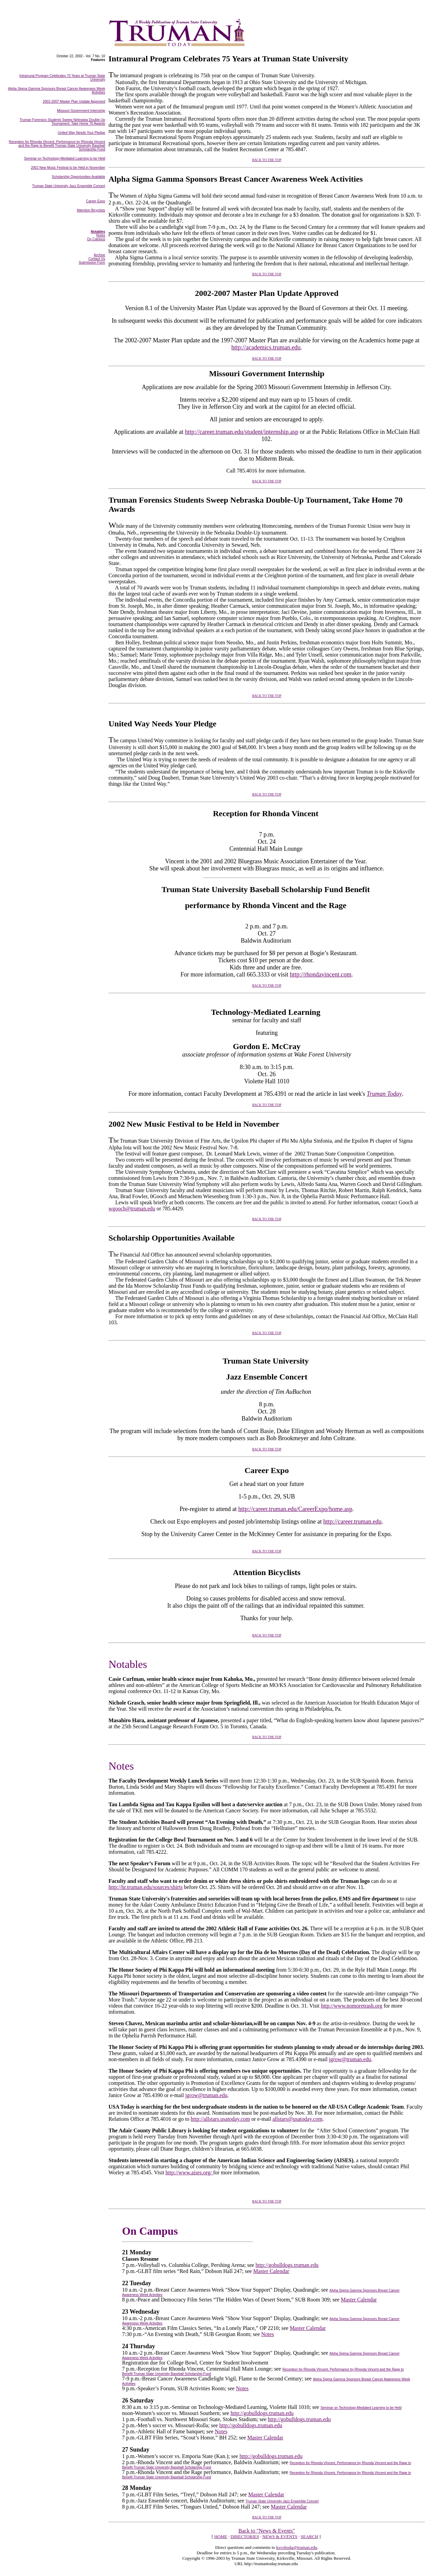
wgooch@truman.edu (132, 1208)
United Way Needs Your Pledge (81, 133)
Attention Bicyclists (91, 210)
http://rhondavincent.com (320, 974)
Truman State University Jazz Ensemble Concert (68, 186)
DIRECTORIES (245, 2536)
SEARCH (309, 2536)
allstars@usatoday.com (297, 2119)
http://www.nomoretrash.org (351, 2006)
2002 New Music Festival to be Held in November (68, 167)
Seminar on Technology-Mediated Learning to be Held (64, 158)
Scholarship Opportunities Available (78, 177)
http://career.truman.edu (352, 1521)
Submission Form (92, 262)
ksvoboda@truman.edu (296, 2547)
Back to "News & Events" (266, 2531)
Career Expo (95, 201)
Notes (267, 2334)
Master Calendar (271, 2271)
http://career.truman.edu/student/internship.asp (241, 431)
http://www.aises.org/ (189, 2172)
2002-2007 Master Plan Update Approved (74, 101)
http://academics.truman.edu (265, 347)
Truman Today (384, 1093)
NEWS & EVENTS (279, 2536)
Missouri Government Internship (81, 111)
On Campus (96, 239)
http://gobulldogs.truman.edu (286, 2265)
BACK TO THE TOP (266, 160)
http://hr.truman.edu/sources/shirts (146, 1887)
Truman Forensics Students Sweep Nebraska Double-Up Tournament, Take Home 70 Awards (62, 121)
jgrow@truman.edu (350, 2059)
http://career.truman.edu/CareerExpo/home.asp (295, 1509)
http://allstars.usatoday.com (220, 2119)
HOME (220, 2536)
